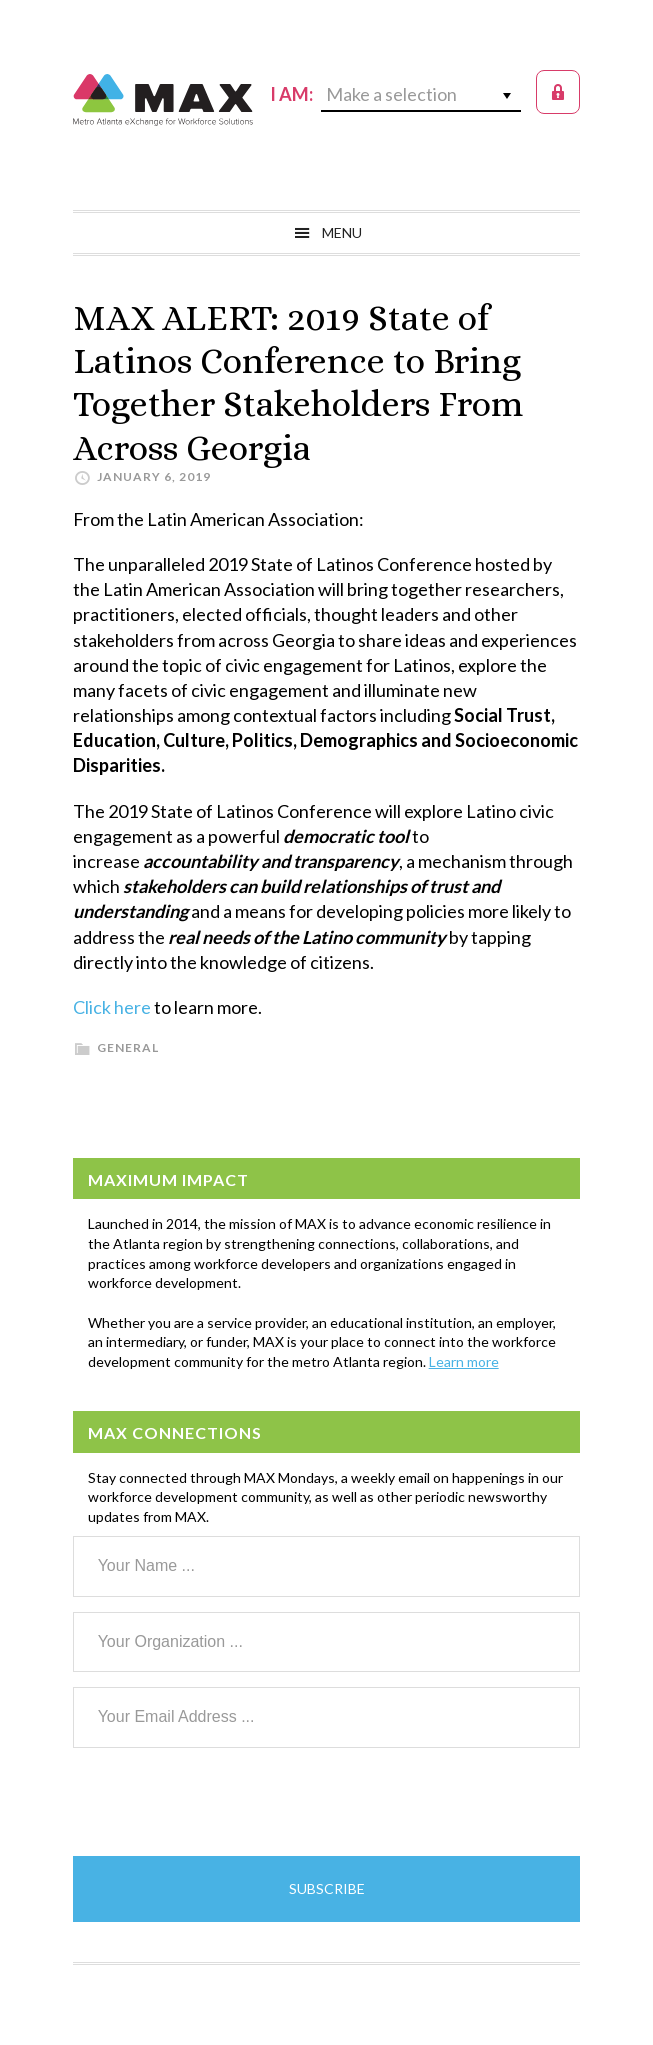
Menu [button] (342, 232)
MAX (163, 100)
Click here (112, 1007)
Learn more (464, 1361)
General (128, 1047)
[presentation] (225, 1802)
